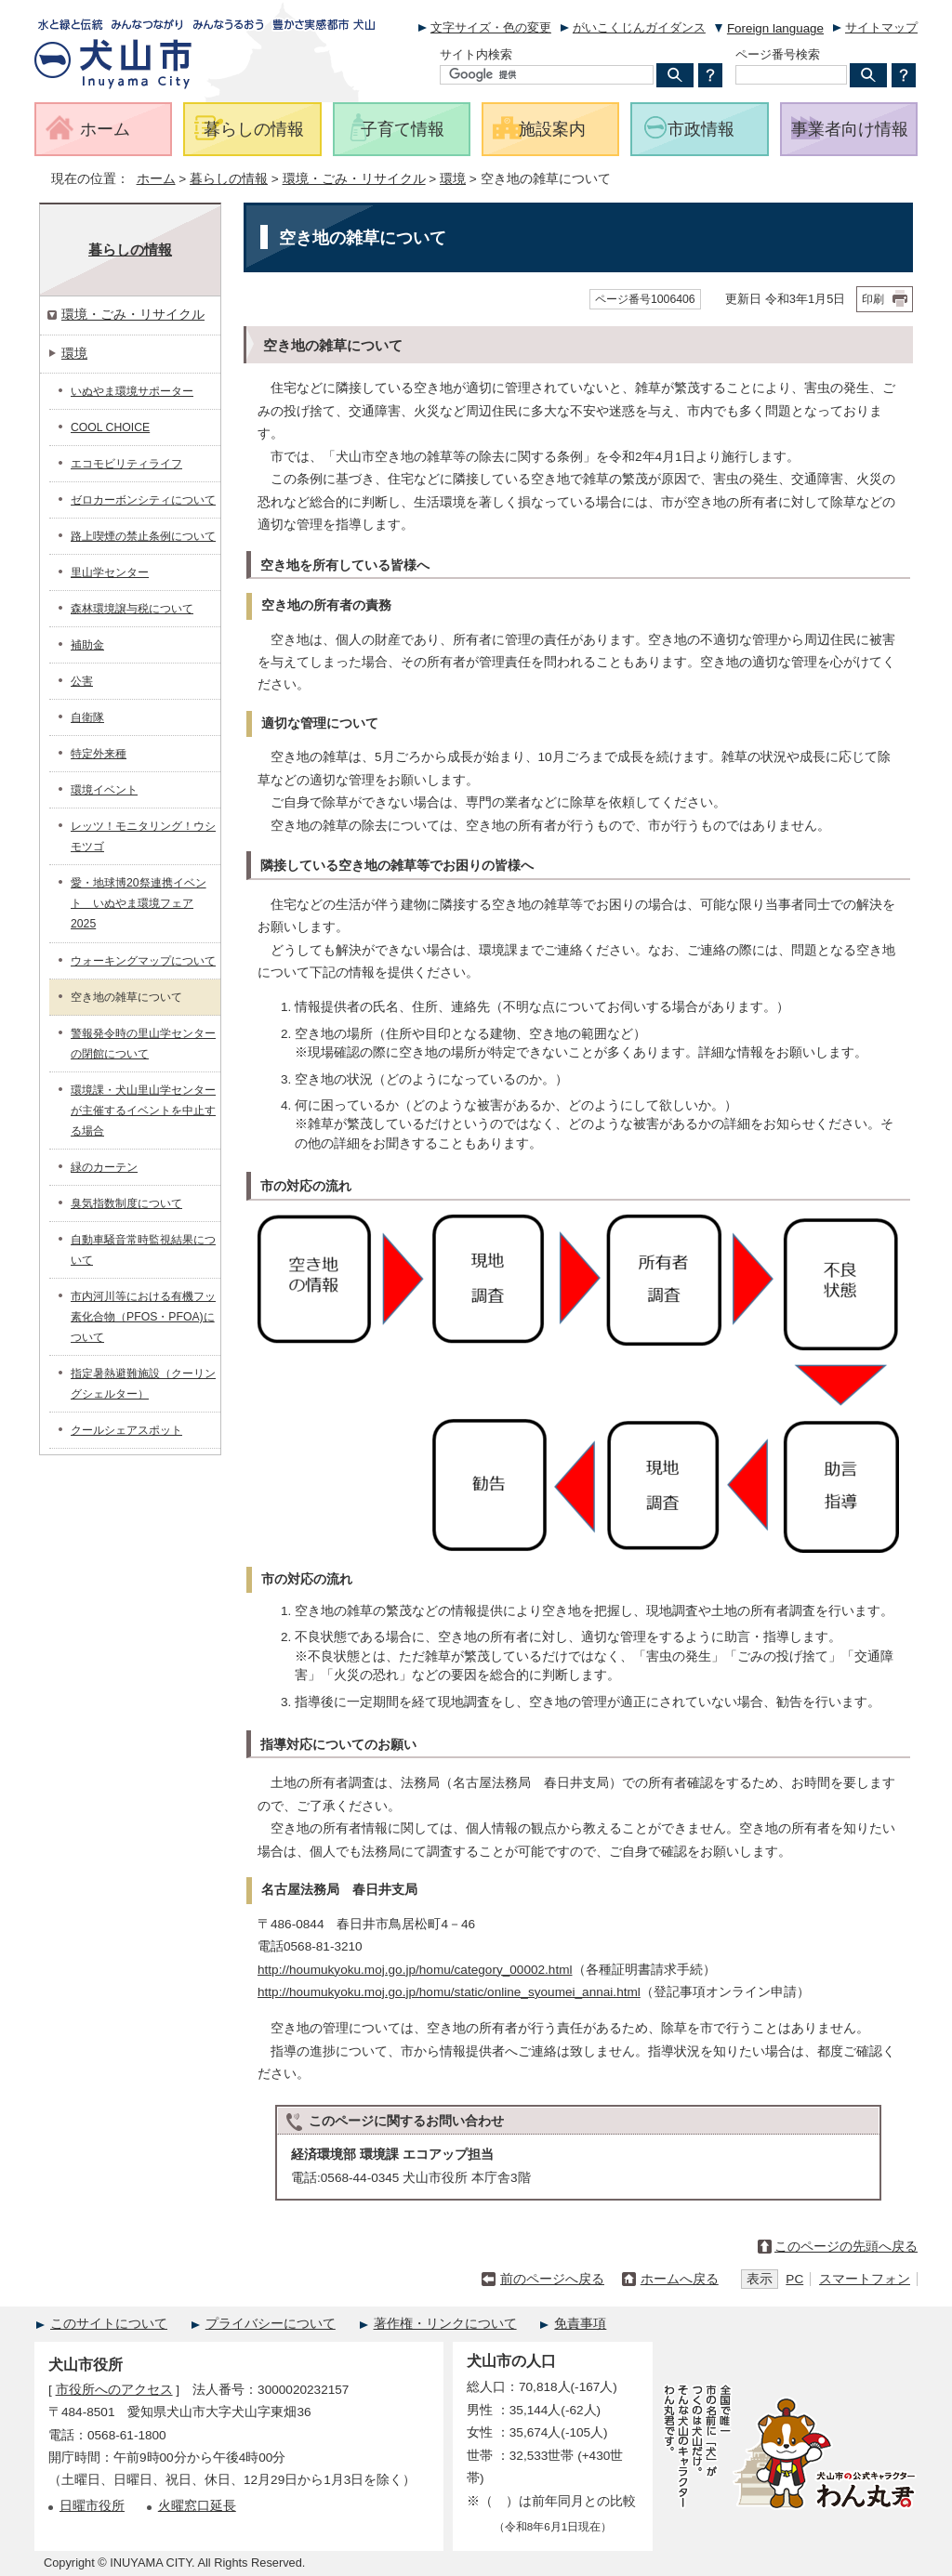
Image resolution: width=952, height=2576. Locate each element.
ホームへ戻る (680, 2279)
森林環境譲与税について (132, 608)
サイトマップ (881, 27)
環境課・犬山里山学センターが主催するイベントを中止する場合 (143, 1110)
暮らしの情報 (229, 179)
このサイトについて (108, 2324)
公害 (82, 681)
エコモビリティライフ (126, 463)
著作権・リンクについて (445, 2324)
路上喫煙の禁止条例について (143, 536)
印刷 (873, 299)
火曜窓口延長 (197, 2506)
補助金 (87, 644)
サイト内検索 (476, 54)
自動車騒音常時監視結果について (143, 1250)
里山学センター (110, 572)
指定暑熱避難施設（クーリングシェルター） (143, 1383)
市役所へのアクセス (114, 2390)
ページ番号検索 (777, 54)
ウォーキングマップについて (143, 960)
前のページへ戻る (552, 2279)
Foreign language (775, 28)
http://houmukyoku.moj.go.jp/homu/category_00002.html (415, 1970)
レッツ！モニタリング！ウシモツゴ (143, 836)
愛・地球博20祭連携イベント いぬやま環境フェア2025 (138, 903)
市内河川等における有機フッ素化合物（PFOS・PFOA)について (143, 1317)
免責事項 (580, 2324)
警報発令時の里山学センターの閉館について (143, 1043)
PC (794, 2279)
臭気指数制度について (126, 1203)
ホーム (156, 179)
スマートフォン (864, 2279)
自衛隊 (87, 717)
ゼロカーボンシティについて (143, 499)
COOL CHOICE (110, 427)
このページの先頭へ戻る (846, 2247)
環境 (453, 179)
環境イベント (104, 789)
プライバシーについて (270, 2324)
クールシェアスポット (126, 1430)
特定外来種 (98, 753)
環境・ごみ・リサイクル (354, 179)
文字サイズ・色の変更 (490, 27)
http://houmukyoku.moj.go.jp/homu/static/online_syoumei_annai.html (449, 1992)
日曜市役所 (92, 2506)
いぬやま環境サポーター (132, 391)
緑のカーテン (104, 1167)
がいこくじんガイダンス (639, 27)
